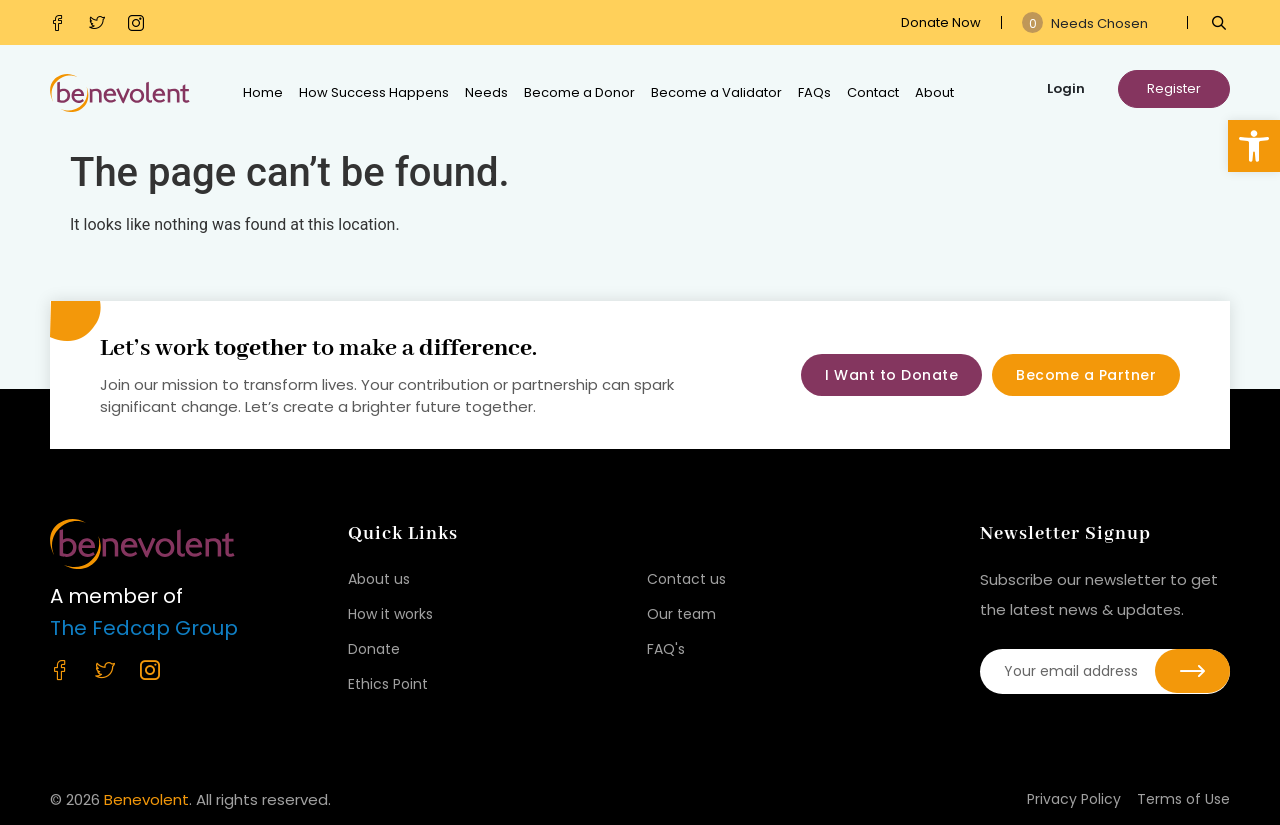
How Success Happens (374, 92)
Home (263, 92)
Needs (486, 92)
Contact (873, 92)
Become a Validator (716, 92)
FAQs (814, 92)
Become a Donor (579, 92)
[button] (1254, 146)
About (934, 92)
